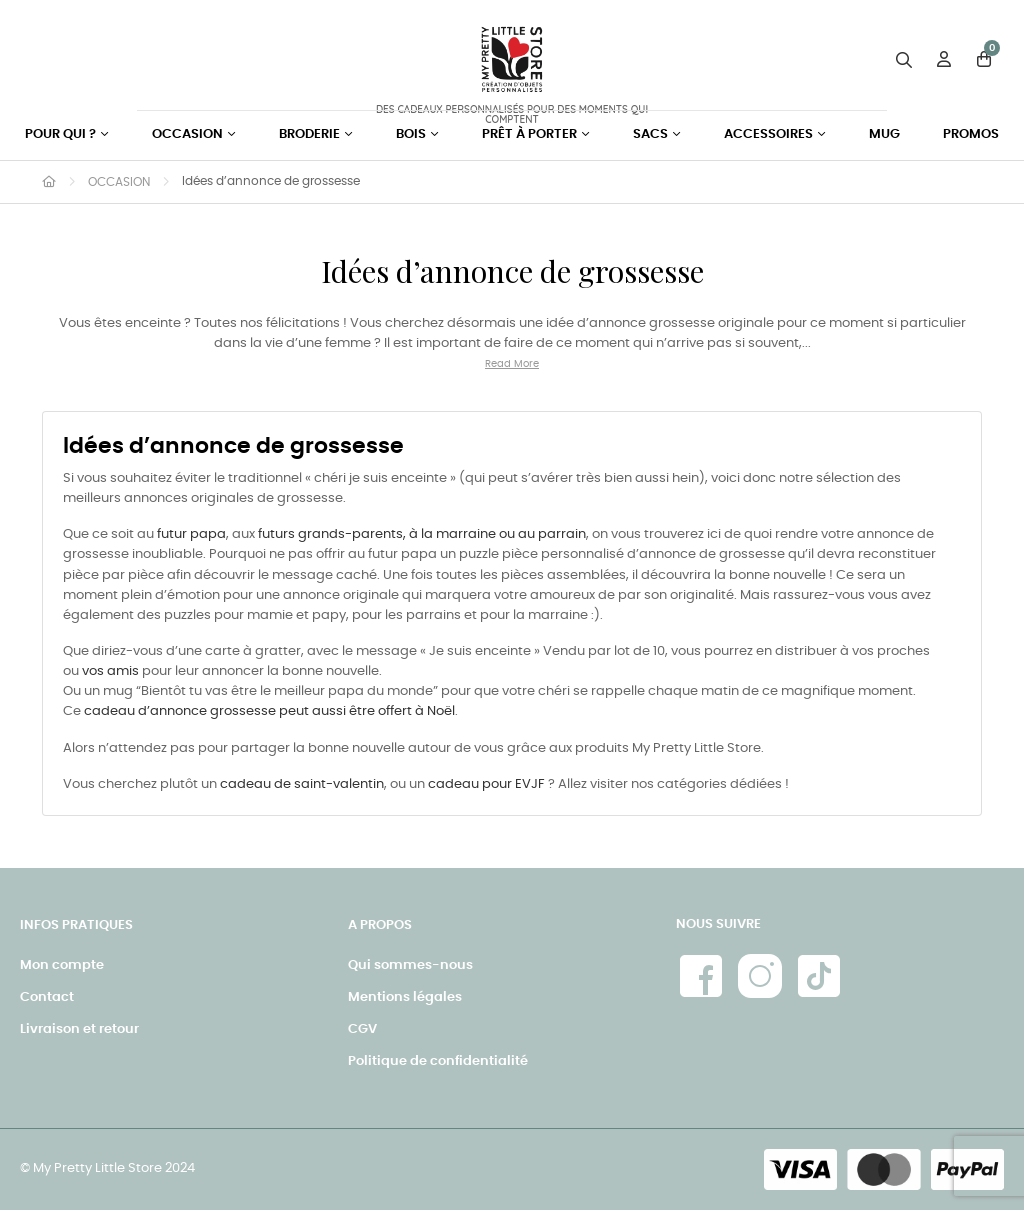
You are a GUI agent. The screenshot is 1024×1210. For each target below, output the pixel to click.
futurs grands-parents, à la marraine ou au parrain (422, 534)
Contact (47, 997)
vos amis (110, 671)
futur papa (191, 534)
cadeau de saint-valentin (302, 784)
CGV (362, 1029)
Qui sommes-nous (410, 965)
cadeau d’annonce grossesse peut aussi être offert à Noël (269, 711)
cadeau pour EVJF (486, 784)
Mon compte (62, 965)
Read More (512, 364)
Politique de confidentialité (438, 1061)
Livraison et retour (79, 1029)
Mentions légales (405, 997)
